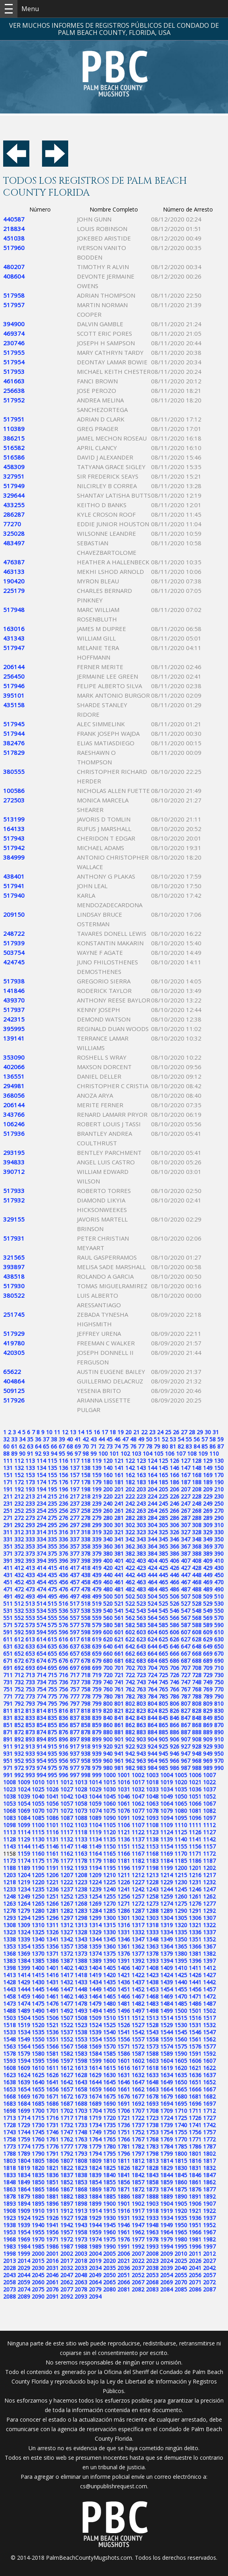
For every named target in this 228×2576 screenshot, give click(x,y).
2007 (138, 2253)
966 (174, 1760)
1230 (180, 1882)
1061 (123, 1803)
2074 (23, 2289)
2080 (109, 2289)
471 (8, 1589)
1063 (152, 1803)
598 (85, 1632)
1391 (123, 1960)
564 (152, 1618)
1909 (23, 2210)
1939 (23, 2225)
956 (63, 1760)
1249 (23, 1896)
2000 (38, 2253)
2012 (209, 2253)
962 (130, 1760)
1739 (166, 2125)
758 (85, 1689)
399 (97, 1560)
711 (8, 1675)
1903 (152, 2203)
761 (119, 1689)
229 (208, 1496)
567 (185, 1618)
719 (97, 1675)
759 (97, 1689)
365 (163, 1546)
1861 (195, 2182)
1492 (66, 2010)
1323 (9, 1932)
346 (174, 1539)
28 (192, 1432)
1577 (209, 2046)
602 (130, 1632)
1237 (66, 1889)
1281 (52, 1910)
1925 (38, 2218)
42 (85, 1439)
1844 (166, 2175)
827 (185, 1710)
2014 (23, 2260)
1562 (209, 2039)
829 (208, 1710)
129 (208, 1460)
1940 (38, 2225)
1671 (52, 2096)
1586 (123, 2053)
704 (152, 1668)
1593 (9, 2060)
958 (85, 1760)
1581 (52, 2053)
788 (196, 1696)
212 (19, 1496)
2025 (180, 2260)
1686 (52, 2103)
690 (219, 1660)
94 (54, 1453)
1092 (138, 1818)
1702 (66, 2110)
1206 (52, 1875)
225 (163, 1496)
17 (105, 1432)
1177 (66, 1860)
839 (97, 1718)
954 (41, 1760)
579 (97, 1625)
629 (208, 1639)
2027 (209, 2260)
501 (119, 1596)
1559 (166, 2039)
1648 (152, 2082)
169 (208, 1475)
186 (174, 1482)
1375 (109, 1953)
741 (119, 1682)
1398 (9, 1968)
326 (174, 1532)
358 (85, 1546)
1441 (195, 1982)
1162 (66, 1853)
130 (219, 1460)
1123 (152, 1832)
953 (30, 1760)
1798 (152, 2153)
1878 (9, 2196)
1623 (9, 2075)
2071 (195, 2282)
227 (185, 1496)
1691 (123, 2103)
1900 (109, 2203)
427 (185, 1568)
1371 (52, 1953)
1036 (195, 1789)
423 (141, 1568)
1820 (38, 2168)
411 (8, 1568)
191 (8, 1489)
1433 (81, 1982)
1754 (166, 2132)
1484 (166, 2003)
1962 (138, 2232)
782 (130, 1696)
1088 (81, 1818)
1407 (138, 1968)
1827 (138, 2168)
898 (85, 1739)
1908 (9, 2210)
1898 (81, 2203)
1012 (66, 1782)
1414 (23, 1975)
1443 (9, 1989)
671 (8, 1660)
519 (97, 1603)
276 (63, 1518)
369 (208, 1546)
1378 (152, 1953)
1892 (209, 2196)
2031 (52, 2268)
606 (174, 1632)
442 (130, 1575)
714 (41, 1675)
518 (85, 1603)
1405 (109, 1968)
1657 (66, 2089)
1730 (38, 2125)
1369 (23, 1953)
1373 (81, 1953)
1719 (95, 2118)
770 (219, 1689)
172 (19, 1482)
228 (196, 1496)
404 (152, 1560)
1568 (81, 2046)
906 (174, 1739)
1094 (166, 1818)
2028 (9, 2268)
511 (8, 1603)
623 (141, 1639)
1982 (209, 2239)
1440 (180, 1982)
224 (152, 1496)
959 (97, 1760)
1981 (195, 2239)
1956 (52, 2232)
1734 (95, 2125)
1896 (52, 2203)
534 (41, 1610)
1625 (38, 2075)
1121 (123, 1832)
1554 (95, 2039)
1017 (138, 1782)
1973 (81, 2239)
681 (119, 1660)
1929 (95, 2218)
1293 (9, 1918)
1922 (209, 2210)
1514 (166, 2018)
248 (196, 1503)
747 (185, 1682)
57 (204, 1439)
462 (130, 1582)
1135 (109, 1839)
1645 (109, 2082)
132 (19, 1468)
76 (133, 1446)
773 (30, 1696)
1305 (180, 1918)
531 (8, 1610)
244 (152, 1503)
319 (97, 1532)
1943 (81, 2225)
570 (219, 1618)
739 (97, 1682)
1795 (109, 2153)
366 (174, 1546)
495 (52, 1596)
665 (163, 1653)
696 (63, 1668)
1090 (109, 1818)
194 (41, 1489)
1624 (23, 2075)
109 (203, 1453)
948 (196, 1753)
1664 (166, 2089)
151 (8, 1475)
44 (101, 1439)
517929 (14, 1333)
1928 (81, 2218)
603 (141, 1632)
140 (108, 1468)
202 (130, 1489)
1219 (23, 1882)
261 (119, 1510)
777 (74, 1696)
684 (152, 1660)
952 (19, 1760)
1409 (166, 1968)
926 (174, 1746)
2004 (95, 2253)
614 (41, 1639)
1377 (138, 1953)
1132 (66, 1839)
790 (219, 1696)
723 (141, 1675)
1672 (66, 2096)
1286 (123, 1910)
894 (41, 1739)
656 (63, 1653)
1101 (52, 1825)
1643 (81, 2082)
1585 (109, 2053)
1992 (138, 2246)
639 (97, 1646)
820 (108, 1710)
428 (196, 1568)
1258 (152, 1896)
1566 (52, 2046)
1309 (23, 1925)
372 (19, 1553)
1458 (9, 1996)
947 (185, 1753)
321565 (14, 1257)
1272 (138, 1903)
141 (119, 1468)
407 (185, 1560)
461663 (14, 381)
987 (185, 1768)
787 (185, 1696)
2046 (52, 2275)
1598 (81, 2060)
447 (185, 1575)
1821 (52, 2168)
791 (8, 1703)
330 (219, 1532)
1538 (81, 2032)
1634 (166, 2075)
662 (130, 1653)
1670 (38, 2096)
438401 (14, 876)
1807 (66, 2160)
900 (108, 1739)
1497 (138, 2010)
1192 (66, 1868)
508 (196, 1596)
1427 (209, 1975)
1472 (209, 1996)
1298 (81, 1918)
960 (108, 1760)
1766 (123, 2139)
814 (41, 1710)
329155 (14, 1219)
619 (97, 1639)
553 (30, 1618)
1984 (23, 2246)
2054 (166, 2275)
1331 (123, 1932)
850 (219, 1718)
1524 (95, 2025)
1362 (138, 1946)
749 (208, 1682)
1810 (109, 2160)
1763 (81, 2139)
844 (152, 1718)
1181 (123, 1860)
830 (219, 1710)
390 (219, 1553)
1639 (23, 2082)
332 (19, 1539)
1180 (109, 1860)
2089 (23, 2296)
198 (85, 1489)
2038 (152, 2268)
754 (41, 1689)
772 (19, 1696)
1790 (38, 2153)
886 (174, 1732)
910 (219, 1739)
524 (152, 1603)
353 (30, 1546)
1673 (81, 2096)
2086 (195, 2289)
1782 (138, 2146)
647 (185, 1646)
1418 (81, 1975)
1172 (209, 1853)
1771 (195, 2139)
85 (204, 1446)
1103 (81, 1825)
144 (152, 1468)
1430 (38, 1982)
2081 (123, 2289)
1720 (109, 2118)
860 (108, 1725)
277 (74, 1518)
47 (125, 1439)
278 (85, 1518)
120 (108, 1460)
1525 (109, 2025)
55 (189, 1439)
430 (219, 1568)
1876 (195, 2189)
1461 (52, 1996)
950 (219, 1753)
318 (85, 1532)
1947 (138, 2225)
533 (30, 1610)
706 (174, 1668)
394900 (14, 324)
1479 (95, 2003)
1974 (95, 2239)
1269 (95, 1903)
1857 (138, 2182)
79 (157, 1446)
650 (219, 1646)
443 (141, 1575)
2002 (66, 2253)
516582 (14, 448)
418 (85, 1568)
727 (185, 1675)
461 (119, 1582)
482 (130, 1589)
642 (130, 1646)
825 (163, 1710)
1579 (23, 2053)
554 (41, 1618)
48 (133, 1439)
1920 (180, 2210)
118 (85, 1460)
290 (219, 1518)
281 (119, 1518)
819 (97, 1710)
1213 (152, 1875)
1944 (95, 2225)
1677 (138, 2096)
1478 (81, 2003)
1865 (38, 2189)
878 (85, 1732)
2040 (180, 2268)
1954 (23, 2232)
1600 (109, 2060)
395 (52, 1560)
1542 (138, 2032)
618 (85, 1639)
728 (196, 1675)
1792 (66, 2153)
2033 (81, 2268)
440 (108, 1575)
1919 (166, 2210)
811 (8, 1710)
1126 (195, 1832)
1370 (38, 1953)
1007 (209, 1775)
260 (108, 1510)
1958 (81, 2232)
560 (108, 1618)
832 (19, 1718)
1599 (95, 2060)
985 (163, 1768)
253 (30, 1510)
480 (108, 1589)
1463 (81, 1996)
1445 (38, 1989)
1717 (66, 2118)
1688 (81, 2103)
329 (208, 1532)
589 (208, 1625)
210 (219, 1489)
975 (52, 1768)
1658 (81, 2089)
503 (141, 1596)
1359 (95, 1946)
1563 (9, 2046)
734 (41, 1682)
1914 (95, 2210)
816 (63, 1710)
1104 (95, 1825)
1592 (209, 2053)
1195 (109, 1868)
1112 (209, 1825)
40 (70, 1439)
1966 (195, 2232)
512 (19, 1603)
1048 (152, 1796)
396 (63, 1560)
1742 (209, 2125)
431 (8, 1575)
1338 (9, 1939)
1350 (180, 1939)
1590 (180, 2053)
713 (30, 1675)
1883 (81, 2196)
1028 (81, 1789)
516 (63, 1603)
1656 (52, 2089)
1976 (123, 2239)
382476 (14, 743)
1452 (138, 1989)
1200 (180, 1868)
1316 (123, 1925)
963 (141, 1760)
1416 (52, 1975)
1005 (180, 1775)
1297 (66, 1918)
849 (208, 1718)
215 (52, 1496)
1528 (152, 2025)
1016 (123, 1782)
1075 (109, 1810)
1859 (166, 2182)
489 (208, 1589)
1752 (138, 2132)
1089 (95, 1818)
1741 (195, 2125)
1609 (23, 2068)
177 (74, 1482)
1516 (195, 2018)
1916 (123, 2210)
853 (30, 1725)
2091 (52, 2296)
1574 (166, 2046)
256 (63, 1510)
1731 (52, 2125)
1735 (109, 2125)
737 (74, 1682)
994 (41, 1775)
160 (108, 1475)
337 (74, 1539)
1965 (180, 2232)
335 (52, 1539)
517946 (14, 686)
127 (185, 1460)
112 (19, 1460)
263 (141, 1510)
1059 (95, 1803)
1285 (109, 1910)
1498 (152, 2010)
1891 (195, 2196)
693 (30, 1668)
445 (163, 1575)
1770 (180, 2139)
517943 (14, 838)
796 (63, 1703)
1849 (23, 2182)
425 (163, 1568)
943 (141, 1753)
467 (185, 1582)
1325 (38, 1932)
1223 (81, 1882)
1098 (9, 1825)
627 (185, 1639)
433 (30, 1575)
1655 (38, 2089)
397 (74, 1560)
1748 (81, 2132)
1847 (209, 2175)
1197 (138, 1868)
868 (196, 1725)
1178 (81, 1860)
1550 (38, 2039)
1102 (66, 1825)
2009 (166, 2253)
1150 (109, 1846)
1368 (9, 1953)
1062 (138, 1803)
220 (108, 1496)
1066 (195, 1803)
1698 (9, 2110)
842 (130, 1718)
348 (196, 1539)
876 (63, 1732)
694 (41, 1668)
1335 (180, 1932)
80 (165, 1446)
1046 (123, 1796)
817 (74, 1710)
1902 (138, 2203)
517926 (14, 1400)
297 (74, 1525)
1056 (52, 1803)
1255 (109, 1896)
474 (41, 1589)
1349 (166, 1939)
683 (141, 1660)
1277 (209, 1903)
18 (112, 1432)
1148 (81, 1846)
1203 (9, 1875)
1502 (209, 2010)
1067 (209, 1803)
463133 (14, 571)
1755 (180, 2132)
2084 (166, 2289)
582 (130, 1625)
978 (85, 1768)
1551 (52, 2039)
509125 (14, 1391)
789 (208, 1696)
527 (185, 1603)
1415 (38, 1975)
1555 (109, 2039)
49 (141, 1439)
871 (8, 1732)
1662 (138, 2089)
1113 (9, 1832)
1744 (23, 2132)
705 (163, 1668)
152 (19, 1475)
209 (208, 1489)
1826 (123, 2168)
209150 (14, 914)
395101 (14, 695)
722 (130, 1675)
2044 (23, 2275)
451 (8, 1582)
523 (141, 1603)
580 (108, 1625)
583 (141, 1625)
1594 (23, 2060)
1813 (152, 2160)
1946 (123, 2225)
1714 (23, 2118)
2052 (138, 2275)
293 (30, 1525)
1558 (152, 2039)
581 (119, 1625)
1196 (123, 1868)
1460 (38, 1996)
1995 (180, 2246)
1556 (123, 2039)
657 (74, 1653)
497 (74, 1596)
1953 (9, 2232)
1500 (180, 2010)
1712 (209, 2110)
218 (85, 1496)
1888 (152, 2196)
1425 (180, 1975)
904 (152, 1739)
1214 (166, 1875)
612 (19, 1639)
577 (74, 1625)
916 (63, 1746)
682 (130, 1660)
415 (52, 1568)
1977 (138, 2239)
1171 (195, 1853)
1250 (38, 1896)
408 (196, 1560)
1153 (152, 1846)
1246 (195, 1889)
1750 (109, 2132)
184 (152, 1482)
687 (185, 1660)
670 (219, 1653)
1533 (9, 2032)
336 (63, 1539)
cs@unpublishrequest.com (113, 2486)
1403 (81, 1968)
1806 (52, 2160)
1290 (180, 1910)
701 (119, 1668)
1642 (66, 2082)
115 (52, 1460)
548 (196, 1610)
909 (208, 1739)
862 (130, 1725)
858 (85, 1725)
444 (152, 1575)
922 (130, 1746)
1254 (95, 1896)
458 (85, 1582)
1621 (195, 2068)
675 (52, 1660)
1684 (23, 2103)
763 (141, 1689)
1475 (38, 2003)
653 (30, 1653)
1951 (195, 2225)
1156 (195, 1846)
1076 (123, 1810)
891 (8, 1739)
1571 (123, 2046)
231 (8, 1503)
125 (163, 1460)
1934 (166, 2218)
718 (85, 1675)
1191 (52, 1868)
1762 (66, 2139)
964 (152, 1760)
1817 (209, 2160)
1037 (209, 1789)
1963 (152, 2232)
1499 (166, 2010)
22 (144, 1432)
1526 (123, 2025)
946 (174, 1753)
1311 (52, 1925)
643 (141, 1646)
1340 (38, 1939)
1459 (23, 1996)
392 (19, 1560)
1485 (180, 2003)
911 (8, 1746)
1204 (23, 1875)
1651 (195, 2082)
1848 (9, 2182)
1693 (152, 2103)
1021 (195, 1782)
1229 (166, 1882)
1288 (152, 1910)
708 (196, 1668)
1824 (95, 2168)
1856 (123, 2182)
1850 (38, 2182)
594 (41, 1632)
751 (8, 1689)
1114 (23, 1832)
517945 (14, 724)
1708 (152, 2110)
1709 (166, 2110)
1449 (95, 1989)
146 (174, 1468)
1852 (66, 2182)
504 (152, 1596)
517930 (14, 1286)
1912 (66, 2210)
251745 (14, 1314)
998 (85, 1775)
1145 (38, 1846)
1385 (38, 1960)
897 (74, 1739)
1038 (9, 1796)
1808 (81, 2160)
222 (130, 1496)
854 (41, 1725)
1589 (166, 2053)
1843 (152, 2175)
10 (49, 1432)
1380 (180, 1953)
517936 (14, 1133)
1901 (123, 2203)
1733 (81, 2125)
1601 (123, 2060)
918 (85, 1746)
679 (97, 1660)
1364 (166, 1946)
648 (196, 1646)
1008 (9, 1782)
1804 (23, 2160)
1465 (109, 1996)
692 (19, 1668)
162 (130, 1475)
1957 (66, 2232)
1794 (95, 2153)
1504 (23, 2018)
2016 (52, 2260)
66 (54, 1446)
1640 (38, 2082)
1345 (109, 1939)
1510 (109, 2018)
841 (119, 1718)
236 (63, 1503)
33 (14, 1439)
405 (163, 1560)
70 (85, 1446)
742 (130, 1682)
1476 (52, 2003)
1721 (123, 2118)
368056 (14, 1095)
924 (152, 1746)
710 (219, 1668)
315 (52, 1532)
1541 (123, 2032)
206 (174, 1489)
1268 (81, 1903)
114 (41, 1460)
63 (30, 1446)
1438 (152, 1982)
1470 (180, 1996)
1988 (81, 2246)
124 (152, 1460)
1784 (166, 2146)
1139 (166, 1839)
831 (8, 1718)
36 (38, 1439)
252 (19, 1510)
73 (109, 1446)
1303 (152, 1918)
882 (130, 1732)
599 (97, 1632)
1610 (38, 2068)
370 (219, 1546)
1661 (123, 2089)
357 (74, 1546)
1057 (66, 1803)
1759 (23, 2139)
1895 (38, 2203)
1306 (195, 1918)
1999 (23, 2253)
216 (63, 1496)
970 (219, 1760)
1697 (209, 2103)
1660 (109, 2089)
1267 (66, 1903)
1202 (209, 1868)
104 (147, 1453)
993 (30, 1775)
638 (85, 1646)
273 (30, 1518)
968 (196, 1760)
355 (52, 1546)
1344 (95, 1939)
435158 (14, 705)
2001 (52, 2253)
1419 (95, 1975)
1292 (209, 1910)
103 (136, 1453)
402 (130, 1560)
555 (52, 1618)
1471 (195, 1996)
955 (52, 1760)
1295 (38, 1918)
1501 (195, 2010)
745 (163, 1682)
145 (163, 1468)
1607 (209, 2060)
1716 (52, 2118)
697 (74, 1668)
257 (74, 1510)
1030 (109, 1789)
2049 (95, 2275)
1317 (138, 1925)
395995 (14, 1029)
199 (97, 1489)
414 (41, 1568)
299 (97, 1525)
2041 (195, 2268)
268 (196, 1510)
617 (74, 1639)
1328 (81, 1932)
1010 (38, 1782)
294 (41, 1525)
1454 (166, 1989)
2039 (166, 2268)
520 (108, 1603)
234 (41, 1503)
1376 (123, 1953)
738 (85, 1682)
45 (109, 1439)
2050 (109, 2275)
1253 (81, 1896)
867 (185, 1725)
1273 (152, 1903)
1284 (95, 1910)
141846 (14, 991)
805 (163, 1703)
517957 (14, 305)
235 (52, 1503)
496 (63, 1596)
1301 (123, 1918)
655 (52, 1653)
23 (152, 1432)
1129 (23, 1839)
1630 (109, 2075)
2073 (9, 2289)
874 (41, 1732)
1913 (81, 2210)
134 (41, 1468)
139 (97, 1468)
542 (130, 1610)
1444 (23, 1989)
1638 (9, 2082)
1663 (152, 2089)
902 (130, 1739)
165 (163, 1475)
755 (52, 1689)
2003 (81, 2253)
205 (163, 1489)
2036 (123, 2268)
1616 (123, 2068)
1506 (52, 2018)
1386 (52, 1960)
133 (30, 1468)
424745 (14, 962)
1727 (209, 2118)
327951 (14, 476)
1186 (195, 1860)
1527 (138, 2025)
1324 (23, 1932)
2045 (38, 2275)
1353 (9, 1946)
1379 (166, 1953)
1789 (23, 2153)
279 (97, 1518)
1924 (23, 2218)
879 (97, 1732)
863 (141, 1725)
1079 (166, 1810)
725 (163, 1675)
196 (63, 1489)
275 (52, 1518)
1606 (195, 2060)
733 (30, 1682)
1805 (38, 2160)
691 (8, 1668)
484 (152, 1589)
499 (97, 1596)
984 (152, 1768)
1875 (180, 2189)
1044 (95, 1796)
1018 (152, 1782)
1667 (209, 2089)
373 (30, 1553)
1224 (95, 1882)
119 (97, 1460)
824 (152, 1710)
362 (130, 1546)
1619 (166, 2068)
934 (41, 1753)
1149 (95, 1846)
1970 (38, 2239)
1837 (66, 2175)
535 (52, 1610)
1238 (81, 1889)
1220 (38, 1882)
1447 (66, 1989)
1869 (95, 2189)
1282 (66, 1910)
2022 (138, 2260)
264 (152, 1510)
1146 (52, 1846)
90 (22, 1453)
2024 (166, 2260)
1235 (38, 1889)
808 (196, 1703)
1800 (180, 2153)
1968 (9, 2239)
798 (85, 1703)
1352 (209, 1939)
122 (130, 1460)
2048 (81, 2275)
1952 (209, 2225)
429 (208, 1568)
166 (174, 1475)
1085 (38, 1818)
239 (97, 1503)
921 (119, 1746)
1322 (209, 1925)
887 (185, 1732)
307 (185, 1525)
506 (174, 1596)
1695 (180, 2103)
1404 (95, 1968)
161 (119, 1475)
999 (97, 1775)
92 (38, 1453)
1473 (9, 2003)
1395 (180, 1960)
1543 (152, 2032)
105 (158, 1453)
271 (8, 1518)
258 (85, 1510)
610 (219, 1632)
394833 (14, 1162)
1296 (52, 1918)
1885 (109, 2196)
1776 (52, 2146)
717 (74, 1675)
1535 (38, 2032)
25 (168, 1432)
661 (119, 1653)
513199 (14, 819)
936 (63, 1753)
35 (30, 1439)
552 (19, 1618)
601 (119, 1632)
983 (141, 1768)
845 (163, 1718)
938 (85, 1753)
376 (63, 1553)
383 (141, 1553)
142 (130, 1468)
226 (174, 1496)
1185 (180, 1860)
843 (141, 1718)
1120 (109, 1832)
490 (219, 1589)
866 (174, 1725)
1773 (9, 2146)
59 (220, 1439)
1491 (52, 2010)
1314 (95, 1925)
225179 (14, 590)
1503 (9, 2018)
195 (52, 1489)
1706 (123, 2110)
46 (117, 1439)
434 (41, 1575)
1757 (209, 2132)
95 (62, 1453)
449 (208, 1575)
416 (63, 1568)
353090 (14, 1057)
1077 (138, 1810)
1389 (95, 1960)
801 (119, 1703)
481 (119, 1589)
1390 (109, 1960)
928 (196, 1746)
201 (119, 1489)
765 (163, 1689)
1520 (38, 2025)
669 (208, 1653)
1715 (38, 2118)
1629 (95, 2075)
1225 (109, 1882)
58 (212, 1439)
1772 (209, 2139)
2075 (38, 2289)
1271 (123, 1903)
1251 (52, 1896)
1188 (9, 1868)
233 (30, 1503)
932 (19, 1753)
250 (219, 1503)
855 (52, 1725)
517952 (14, 400)
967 (185, 1760)
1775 (38, 2146)
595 (52, 1632)
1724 (166, 2118)
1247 (209, 1889)
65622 (12, 1372)
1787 (209, 2146)
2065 (109, 2282)
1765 (109, 2139)
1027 (66, 1789)
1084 (23, 1818)
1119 (95, 1832)
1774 (23, 2146)
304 (152, 1525)
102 (125, 1453)
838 (85, 1718)
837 (74, 1718)
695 (52, 1668)
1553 (81, 2039)
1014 (95, 1782)
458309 (14, 467)
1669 (23, 2096)
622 (130, 1639)
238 (85, 1503)
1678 (152, 2096)
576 (63, 1625)
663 (141, 1653)
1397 (209, 1960)
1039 (23, 1796)
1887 (138, 2196)
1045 (109, 1796)
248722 (14, 933)
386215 (14, 438)
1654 (23, 2089)
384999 (14, 857)
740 (108, 1682)
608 (196, 1632)
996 (63, 1775)
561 (119, 1618)
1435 (109, 1982)
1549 (23, 2039)
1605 (180, 2060)
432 (19, 1575)
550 (219, 1610)
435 (52, 1575)
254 (41, 1510)
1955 (38, 2232)
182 (130, 1482)
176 (63, 1482)
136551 (14, 1076)
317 (74, 1532)
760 (108, 1689)
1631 (123, 2075)
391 (8, 1560)
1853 (81, 2182)
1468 (152, 1996)
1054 (23, 1803)
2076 (52, 2289)
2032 (66, 2268)
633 (30, 1646)
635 (52, 1646)
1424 (166, 1975)
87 (220, 1446)
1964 (166, 2232)
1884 (95, 2196)
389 (208, 1553)
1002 (138, 1775)
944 (152, 1753)
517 (74, 1603)
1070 (38, 1810)
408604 (14, 276)
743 (141, 1682)
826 (174, 1710)
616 (63, 1639)
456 (63, 1582)
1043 (81, 1796)
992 (19, 1775)
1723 (152, 2118)
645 (163, 1646)
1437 (138, 1982)
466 (174, 1582)
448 (196, 1575)
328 (196, 1532)
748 (196, 1682)
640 (108, 1646)
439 (97, 1575)
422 (130, 1568)
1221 (52, 1882)
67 (62, 1446)
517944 (14, 733)
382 (130, 1553)
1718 (81, 2118)
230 (219, 1496)
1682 (209, 2096)
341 (119, 1539)
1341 (52, 1939)
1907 (209, 2203)
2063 (81, 2282)
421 (119, 1568)
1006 (195, 1775)
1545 (180, 2032)
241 (119, 1503)
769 (208, 1689)
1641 (52, 2082)
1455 (180, 1989)
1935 (180, 2218)
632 (19, 1646)
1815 (180, 2160)
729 (208, 1675)
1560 (180, 2039)
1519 (23, 2025)
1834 (23, 2175)
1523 (81, 2025)
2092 (66, 2296)
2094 (95, 2296)
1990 (109, 2246)
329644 (14, 495)
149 (208, 1468)
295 (52, 1525)
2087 (209, 2289)
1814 (166, 2160)
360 (108, 1546)
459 (97, 1582)
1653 (9, 2089)
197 (74, 1489)
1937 (209, 2218)
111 (8, 1460)
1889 (166, 2196)
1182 (138, 1860)
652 (19, 1653)
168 (196, 1475)
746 (174, 1682)
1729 (23, 2125)
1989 (95, 2246)
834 (41, 1718)
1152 (138, 1846)
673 (30, 1660)
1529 (166, 2025)
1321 (195, 1925)
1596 (52, 2060)
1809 (95, 2160)
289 (208, 1518)
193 (30, 1489)
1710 (180, 2110)
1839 (95, 2175)
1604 (166, 2060)
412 (19, 1568)
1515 (180, 2018)
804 (152, 1703)
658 (85, 1653)
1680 (180, 2096)
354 (41, 1546)
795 (52, 1703)
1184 (166, 1860)
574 (41, 1625)
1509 (95, 2018)
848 (196, 1718)
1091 (123, 1818)
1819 (23, 2168)
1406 (123, 1968)
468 (196, 1582)
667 (185, 1653)
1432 (66, 1982)
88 (6, 1453)
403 (141, 1560)
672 (19, 1660)
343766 (14, 1114)
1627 (66, 2075)
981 (119, 1768)
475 (52, 1589)
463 (141, 1582)
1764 (95, 2139)
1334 (166, 1932)
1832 (209, 2168)
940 (108, 1753)
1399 (23, 1968)
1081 (195, 1810)
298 (85, 1525)
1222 (66, 1882)
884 (152, 1732)
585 (163, 1625)
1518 (9, 2025)
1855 (109, 2182)
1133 (81, 1839)
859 (97, 1725)
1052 (209, 1796)
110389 (14, 429)
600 (108, 1632)
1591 (195, 2053)
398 (85, 1560)
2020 (109, 2260)
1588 (152, 2053)
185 (163, 1482)
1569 (95, 2046)
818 (85, 1710)
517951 (14, 419)
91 (30, 1453)
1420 (109, 1975)
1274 (166, 1903)
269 (208, 1510)
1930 (109, 2218)
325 (163, 1532)
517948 (14, 610)
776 (63, 1696)
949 (208, 1753)
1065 (180, 1803)
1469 (166, 1996)
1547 (209, 2032)
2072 (209, 2282)
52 (165, 1439)
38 (54, 1439)
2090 (38, 2296)
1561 (195, 2039)
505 (163, 1596)
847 (185, 1718)
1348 (152, 1939)
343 (141, 1539)
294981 (14, 1086)
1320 (180, 1925)
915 (52, 1746)
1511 (123, 2018)
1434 (95, 1982)
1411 (195, 1968)
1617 (138, 2068)
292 (19, 1525)
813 (30, 1710)
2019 (95, 2260)
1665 (180, 2089)
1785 (180, 2146)
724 (152, 1675)
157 (74, 1475)
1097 (209, 1818)
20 (128, 1432)
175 (52, 1482)
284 (152, 1518)
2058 (9, 2282)
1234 (23, 1889)
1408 (152, 1968)
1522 (66, 2025)
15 (89, 1432)
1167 (138, 1853)
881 (119, 1732)
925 (163, 1746)
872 (19, 1732)
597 (74, 1632)
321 (119, 1532)
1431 (52, 1982)
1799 (166, 2153)
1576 (195, 2046)
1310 (38, 1925)
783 (141, 1696)
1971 (52, 2239)
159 (97, 1475)
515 (52, 1603)
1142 (209, 1839)
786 (174, 1696)
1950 (180, 2225)
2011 (195, 2253)
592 (19, 1632)
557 (74, 1618)
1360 (109, 1946)
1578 (9, 2053)
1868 (81, 2189)
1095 (180, 1818)
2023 (152, 2260)
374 (41, 1553)
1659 (95, 2089)
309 (208, 1525)
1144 (23, 1846)
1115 (38, 1832)
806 (174, 1703)
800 (108, 1703)
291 (8, 1525)
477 (74, 1589)
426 (174, 1568)
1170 (180, 1853)
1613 (81, 2068)
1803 (9, 2160)
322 (130, 1532)
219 (97, 1496)
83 (189, 1446)
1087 (66, 1818)
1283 (81, 1910)
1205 (38, 1875)
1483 (152, 2003)
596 (63, 1632)
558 (85, 1618)
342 (130, 1539)
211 (8, 1496)
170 (219, 1475)
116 (63, 1460)
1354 (23, 1946)
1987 (66, 2246)
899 (97, 1739)
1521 (52, 2025)
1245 (180, 1889)
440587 (14, 219)
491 (8, 1596)
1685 (38, 2103)
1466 (123, 1996)
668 (196, 1653)
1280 (38, 1910)
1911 (52, 2210)
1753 (152, 2132)
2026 (195, 2260)
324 (152, 1532)
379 (97, 1553)
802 (130, 1703)
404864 (14, 1381)
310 (219, 1525)
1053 (9, 1803)
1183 (152, 1860)
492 (19, 1596)
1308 (9, 1925)
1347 (138, 1939)
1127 (209, 1832)
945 (163, 1753)
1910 (38, 2210)
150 (219, 1468)
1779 (95, 2146)
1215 (180, 1875)
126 (174, 1460)
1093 (152, 1818)
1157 (209, 1846)
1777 (66, 2146)
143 (141, 1468)
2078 (81, 2289)
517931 (14, 1238)
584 (152, 1625)
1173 (9, 1860)
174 (41, 1482)
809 (208, 1703)
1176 (52, 1860)
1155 (180, 1846)
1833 (9, 2175)
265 (163, 1510)
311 (8, 1532)
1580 (38, 2053)
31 (216, 1432)
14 (81, 1432)
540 (108, 1610)
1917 (138, 2210)
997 (74, 1775)
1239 (95, 1889)
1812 (138, 2160)
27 (184, 1432)
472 (19, 1589)
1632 (138, 2075)
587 (185, 1625)
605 (163, 1632)
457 (74, 1582)
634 (41, 1646)
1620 (180, 2068)
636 (63, 1646)
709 (208, 1668)
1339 (23, 1939)
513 (30, 1603)
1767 (138, 2139)
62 (22, 1446)
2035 (109, 2268)
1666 (195, 2089)
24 (160, 1432)
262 (130, 1510)
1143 (9, 1846)
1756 (195, 2132)
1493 (81, 2010)
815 (52, 1710)
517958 (14, 295)
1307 (209, 1918)
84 (197, 1446)
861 (119, 1725)
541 (119, 1610)
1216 (195, 1875)
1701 (52, 2110)
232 (19, 1503)
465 (163, 1582)
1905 (180, 2203)
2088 (9, 2296)
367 (185, 1546)
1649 (166, 2082)
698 (85, 1668)
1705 (109, 2110)
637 (74, 1646)
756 (63, 1689)
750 (219, 1682)
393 (30, 1560)
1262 (209, 1896)
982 (130, 1768)
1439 (166, 1982)
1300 (109, 1918)
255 (52, 1510)
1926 (52, 2218)
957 (74, 1760)
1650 (180, 2082)
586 (174, 1625)
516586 (14, 457)
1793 (81, 2153)
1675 (109, 2096)
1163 (81, 1853)
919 (97, 1746)
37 (46, 1439)
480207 (14, 267)
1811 (123, 2160)
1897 (66, 2203)
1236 (52, 1889)
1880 (38, 2196)
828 (196, 1710)
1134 (95, 1839)
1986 (52, 2246)
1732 (66, 2125)
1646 (123, 2082)
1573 (152, 2046)
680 (108, 1660)
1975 (109, 2239)
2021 (123, 2260)
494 (41, 1596)
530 (219, 1603)
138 (85, 1468)
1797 (138, 2153)
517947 (14, 648)
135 (52, 1468)
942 (130, 1753)
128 (196, 1460)
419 (97, 1568)
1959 (95, 2232)
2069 (166, 2282)
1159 (23, 1853)
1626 (52, 2075)
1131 (52, 1839)
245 (163, 1503)
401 (119, 1560)
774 (41, 1696)
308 (196, 1525)
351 (8, 1546)
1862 (209, 2182)
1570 (109, 2046)
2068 (152, 2282)
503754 (14, 952)
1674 (95, 2096)
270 (219, 1510)
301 (119, 1525)
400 (108, 1560)
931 (8, 1753)
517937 (14, 1010)
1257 (138, 1896)
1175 (38, 1860)
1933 (152, 2218)
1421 (123, 1975)
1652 (209, 2082)
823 (141, 1710)
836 (63, 1718)
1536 (52, 2032)
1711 (195, 2110)
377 (74, 1553)
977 (74, 1768)
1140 (180, 1839)
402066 (14, 1067)
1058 (81, 1803)
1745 (38, 2132)
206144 (14, 667)
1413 (9, 1975)
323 (141, 1532)
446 (174, 1575)
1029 (95, 1789)
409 (208, 1560)
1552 (66, 2039)
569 (208, 1618)
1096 (195, 1818)
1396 (195, 1960)
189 (208, 1482)
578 (85, 1625)
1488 (9, 2010)
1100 (38, 1825)
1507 (66, 2018)
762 (130, 1689)
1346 (123, 1939)
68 (70, 1446)
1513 (152, 2018)
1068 (9, 1810)
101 (114, 1453)
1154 (166, 1846)
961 (119, 1760)
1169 (166, 1853)
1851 (52, 2182)
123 (141, 1460)
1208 (81, 1875)
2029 (23, 2268)
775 (52, 1696)
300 (108, 1525)
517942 (14, 848)
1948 (152, 2225)
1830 (180, 2168)
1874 (166, 2189)
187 (185, 1482)
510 (219, 1596)
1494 (95, 2010)
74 (117, 1446)
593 (30, 1632)
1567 (66, 2046)
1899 (95, 2203)
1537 (66, 2032)
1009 (23, 1782)
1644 (95, 2082)
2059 (23, 2282)
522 (130, 1603)
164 (152, 1475)
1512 (138, 2018)
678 (85, 1660)
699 (97, 1668)
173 (30, 1482)
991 (8, 1775)
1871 (123, 2189)
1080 (180, 1810)
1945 (109, 2225)
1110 (180, 1825)
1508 (81, 2018)
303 (141, 1525)
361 (119, 1546)
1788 (9, 2153)
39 (62, 1439)
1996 (195, 2246)
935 (52, 1753)
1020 (180, 1782)
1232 (209, 1882)
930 (219, 1746)
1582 (66, 2053)
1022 (209, 1782)
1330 (109, 1932)
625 (163, 1639)
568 (196, 1618)
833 (30, 1718)
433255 (14, 505)
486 (174, 1589)
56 (197, 1439)
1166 (123, 1853)
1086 (52, 1818)
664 (152, 1653)
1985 (38, 2246)
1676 (123, 2096)
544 (152, 1610)
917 (74, 1746)
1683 (9, 2103)
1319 (166, 1925)
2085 (180, 2289)
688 (196, 1660)
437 (74, 1575)
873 (30, 1732)
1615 (109, 2068)
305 (163, 1525)
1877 (209, 2189)
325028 (14, 533)
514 (41, 1603)
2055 (180, 2275)
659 (97, 1653)
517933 (14, 1191)
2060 (38, 2282)
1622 (209, 2068)
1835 (38, 2175)
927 (185, 1746)
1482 (138, 2003)
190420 (14, 581)
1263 (9, 1903)
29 (200, 1432)
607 (185, 1632)
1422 (138, 1975)
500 (108, 1596)
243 (141, 1503)
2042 (209, 2268)
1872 (138, 2189)
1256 (123, 1896)
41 (78, 1439)
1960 (109, 2232)
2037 (138, 2268)
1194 (95, 1868)
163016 (14, 629)
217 (74, 1496)
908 (196, 1739)
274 (41, 1518)
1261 (195, 1896)
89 (14, 1453)
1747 (66, 2132)
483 (141, 1589)
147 (185, 1468)
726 (174, 1675)
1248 (9, 1896)
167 (185, 1475)
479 (97, 1589)
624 (152, 1639)
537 (74, 1610)
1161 (52, 1853)
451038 (14, 238)
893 (30, 1739)
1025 (38, 1789)
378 (85, 1553)
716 (63, 1675)
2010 (180, 2253)
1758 (9, 2139)
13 (73, 1432)
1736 (123, 2125)
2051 (123, 2275)
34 (22, 1439)
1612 (66, 2068)
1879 (23, 2196)
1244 (166, 1889)
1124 (166, 1832)
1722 (138, 2118)
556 (63, 1618)
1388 (81, 1960)
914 (41, 1746)
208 (196, 1489)
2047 (66, 2275)
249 (208, 1503)
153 (30, 1475)
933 (30, 1753)
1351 (195, 1939)
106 (169, 1453)
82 (181, 1446)
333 (30, 1539)
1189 (23, 1868)
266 (174, 1510)
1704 (95, 2110)
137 (74, 1468)
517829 (14, 752)
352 (19, 1546)
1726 (195, 2118)
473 (30, 1589)
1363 (152, 1946)
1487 (209, 2003)
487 (185, 1589)
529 (208, 1603)
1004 (166, 1775)
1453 (152, 1989)
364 (152, 1546)
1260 (180, 1896)
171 (8, 1482)
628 (196, 1639)
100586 (14, 791)
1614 (95, 2068)
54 (181, 1439)
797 (74, 1703)
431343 (14, 638)
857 (74, 1725)
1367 (209, 1946)
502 (130, 1596)
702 (130, 1668)
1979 (166, 2239)
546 (174, 1610)
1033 (152, 1789)
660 (108, 1653)
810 (219, 1703)
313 (30, 1532)
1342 (66, 1939)
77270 (12, 524)
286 (174, 1518)
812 (19, 1710)
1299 (95, 1918)
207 (185, 1489)
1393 (152, 1960)
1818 (9, 2168)
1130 (38, 1839)
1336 (195, 1932)
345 (163, 1539)
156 (63, 1475)
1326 (52, 1932)
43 (93, 1439)
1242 (138, 1889)
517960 (14, 248)
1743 (9, 2132)
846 (174, 1718)
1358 (81, 1946)
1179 (95, 1860)
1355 (38, 1946)
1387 (66, 1960)
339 (97, 1539)
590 (219, 1625)
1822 (66, 2168)
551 (8, 1618)
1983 (9, 2246)
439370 (14, 1000)
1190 (38, 1868)
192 (19, 1489)
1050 (180, 1796)
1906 (195, 2203)
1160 (38, 1853)
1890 (180, 2196)
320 (108, 1532)
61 (14, 1446)
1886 (123, 2196)
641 (119, 1646)
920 (108, 1746)
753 (30, 1689)
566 (174, 1618)
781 (119, 1696)
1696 (195, 2103)
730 (219, 1675)
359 (97, 1546)
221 (119, 1496)
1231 (195, 1882)
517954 (14, 362)
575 (52, 1625)
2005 (109, 2253)
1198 (152, 1868)
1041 (52, 1796)
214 (41, 1496)
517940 (14, 895)
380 (108, 1553)
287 (185, 1518)
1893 (9, 2203)
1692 (138, 2103)
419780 (14, 1343)
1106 (123, 1825)
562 (130, 1618)
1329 (95, 1932)
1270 (109, 1903)
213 (30, 1496)
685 (163, 1660)
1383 (9, 1960)
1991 (123, 2246)
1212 (138, 1875)
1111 (195, 1825)
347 (185, 1539)
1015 (109, 1782)
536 (63, 1610)
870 (219, 1725)
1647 (138, 2082)
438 (85, 1575)
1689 (95, 2103)
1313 (81, 1925)
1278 (9, 1910)
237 (74, 1503)
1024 (23, 1789)
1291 (195, 1910)
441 (119, 1575)
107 (181, 1453)
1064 (166, 1803)
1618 (152, 2068)
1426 (195, 1975)
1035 (180, 1789)
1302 (138, 1918)
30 (208, 1432)
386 (174, 1553)
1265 (38, 1903)
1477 (66, 2003)
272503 (14, 800)
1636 (195, 2075)
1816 (195, 2160)
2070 (180, 2282)
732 (19, 1682)
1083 (9, 1818)
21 (136, 1432)
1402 (66, 1968)
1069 (23, 1810)
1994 (166, 2246)
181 (119, 1482)
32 (6, 1439)
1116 (52, 1832)
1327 (66, 1932)
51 (157, 1439)
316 (63, 1532)
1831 (195, 2168)
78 (149, 1446)
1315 (109, 1925)
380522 (14, 1295)
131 (8, 1468)
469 (208, 1582)
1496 (123, 2010)
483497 (14, 543)
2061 (52, 2282)
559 (97, 1618)
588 (196, 1625)
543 (141, 1610)
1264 (23, 1903)
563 (141, 1618)
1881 (52, 2196)
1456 (195, 1989)
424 (152, 1568)
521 (119, 1603)
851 (8, 1725)
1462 (66, 1996)
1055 (38, 1803)
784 (152, 1696)
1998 (9, 2253)
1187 (209, 1860)
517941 (14, 886)
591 (8, 1632)
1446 (52, 1989)
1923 (9, 2218)
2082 (138, 2289)
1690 (109, 2103)
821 (119, 1710)
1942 (66, 2225)
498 (85, 1596)
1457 (209, 1989)
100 (103, 1453)
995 (52, 1775)
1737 (138, 2125)
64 (38, 1446)
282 (130, 1518)
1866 (52, 2189)
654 (41, 1653)
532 (19, 1610)
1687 (66, 2103)
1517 (209, 2018)
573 (30, 1625)
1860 (180, 2182)
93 (46, 1453)
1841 (123, 2175)
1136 (123, 1839)
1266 (52, 1903)
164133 (14, 829)
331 (8, 1539)
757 (74, 1689)
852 (19, 1725)
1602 (138, 2060)
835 (52, 1718)
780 (108, 1696)
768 (196, 1689)
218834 (14, 229)
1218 (9, 1882)
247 (185, 1503)
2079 (95, 2289)
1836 (52, 2175)
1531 (195, 2025)
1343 (81, 1939)
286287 (14, 514)
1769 (166, 2139)
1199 (166, 1868)
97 (78, 1453)
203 (141, 1489)
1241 (123, 1889)
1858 (152, 2182)
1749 (95, 2132)
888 (196, 1732)
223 (141, 1496)
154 (41, 1475)
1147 (66, 1846)
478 (85, 1589)
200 (108, 1489)
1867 (66, 2189)
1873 (152, 2189)
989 (208, 1768)
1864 (23, 2189)
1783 (152, 2146)
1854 (95, 2182)
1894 (23, 2203)
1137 (138, 1839)
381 (119, 1553)
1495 (109, 2010)
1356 (52, 1946)
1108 (152, 1825)
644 (152, 1646)
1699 (23, 2110)
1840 (109, 2175)
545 (163, 1610)
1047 (138, 1796)
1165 (109, 1853)
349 (208, 1539)
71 (93, 1446)
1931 (123, 2218)
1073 (81, 1810)
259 (97, 1510)
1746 (52, 2132)
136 (63, 1468)
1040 (38, 1796)
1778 (81, 2146)
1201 (195, 1868)
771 (8, 1696)
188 (196, 1482)
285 (163, 1518)
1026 (52, 1789)
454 (41, 1582)
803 (141, 1703)
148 (196, 1468)
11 (57, 1432)
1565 (38, 2046)
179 (97, 1482)
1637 (209, 2075)
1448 (81, 1989)
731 (8, 1682)
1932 (138, 2218)
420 (108, 1568)
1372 (66, 1953)
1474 (23, 2003)
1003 (152, 1775)
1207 (66, 1875)
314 (41, 1532)
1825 (109, 2168)
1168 (152, 1853)
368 (196, 1546)
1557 (138, 2039)
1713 (9, 2118)
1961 (123, 2232)
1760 (38, 2139)
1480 (109, 2003)
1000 (109, 1775)
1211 (123, 1875)
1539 (95, 2032)
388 (196, 1553)
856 (63, 1725)
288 (196, 1518)
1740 (180, 2125)
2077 (66, 2289)
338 (85, 1539)
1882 (66, 2196)
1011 (52, 1782)
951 (8, 1760)
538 (85, 1610)
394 (41, 1560)
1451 (123, 1989)
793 (30, 1703)
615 (52, 1639)
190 (219, 1482)
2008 (152, 2253)
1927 (66, 2218)
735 (52, 1682)
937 (74, 1753)
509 (208, 1596)
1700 (38, 2110)
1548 (9, 2039)
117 (74, 1460)
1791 (52, 2153)
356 (63, 1546)
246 (174, 1503)
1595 (38, 2060)
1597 (66, 2060)
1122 (138, 1832)
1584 (95, 2053)
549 (208, 1610)
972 (19, 1768)
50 (149, 1439)
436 (63, 1575)
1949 (166, 2225)
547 (185, 1610)
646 (174, 1646)
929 (208, 1746)
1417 (66, 1975)
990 (219, 1768)
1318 (152, 1925)
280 (108, 1518)
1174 (23, 1860)
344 (152, 1539)
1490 (38, 2010)
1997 (209, 2246)
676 (63, 1660)
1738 (152, 2125)
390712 (14, 1171)
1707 (138, 2110)
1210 (109, 1875)
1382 (209, 1953)
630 (219, 1639)
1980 (180, 2239)
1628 (81, 2075)
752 (19, 1689)
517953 (14, 371)
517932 (14, 1200)
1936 (195, 2218)
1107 (138, 1825)
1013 (81, 1782)
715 (52, 1675)
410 (219, 1560)
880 (108, 1732)
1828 (152, 2168)
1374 (95, 1953)
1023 (9, 1789)
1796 (123, 2153)
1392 (138, 1960)
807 (185, 1703)
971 (8, 1768)
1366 (195, 1946)
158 (85, 1475)
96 (70, 1453)
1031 (123, 1789)
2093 (81, 2296)
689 (208, 1660)
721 (119, 1675)
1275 (180, 1903)
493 (30, 1596)
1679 (166, 2096)
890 (219, 1732)
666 (174, 1653)
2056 (195, 2275)
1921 (195, 2210)
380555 (14, 771)
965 (163, 1760)
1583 (81, 2053)
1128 (9, 1839)
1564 (23, 2046)
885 (163, 1732)
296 (63, 1525)
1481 (123, 2003)
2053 (152, 2275)
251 (8, 1510)
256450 (14, 676)
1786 (195, 2146)
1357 (66, 1946)
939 (97, 1753)
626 (174, 1639)
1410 (180, 1968)
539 (97, 1610)
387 (185, 1553)
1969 (23, 2239)
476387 (14, 562)
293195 (14, 1152)
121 (119, 1460)
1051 (195, 1796)
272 (19, 1518)
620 (108, 1639)
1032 (138, 1789)
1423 (152, 1975)
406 (174, 1560)
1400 (38, 1968)
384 (152, 1553)
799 (97, 1703)
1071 (52, 1810)
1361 (123, 1946)
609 (208, 1632)
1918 (152, 2210)
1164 (95, 1853)
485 (163, 1589)
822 (130, 1710)
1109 (166, 1825)
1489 (23, 2010)
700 (108, 1668)
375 (52, 1553)
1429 (23, 1982)
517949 (14, 486)
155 (52, 1475)
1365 (180, 1946)
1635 (180, 2075)
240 (108, 1503)
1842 (138, 2175)
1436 (123, 1982)
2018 (81, 2260)
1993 (152, 2246)
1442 (209, 1982)
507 (185, 1596)
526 (174, 1603)
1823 (81, 2168)
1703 (81, 2110)
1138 (152, 1839)
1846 (195, 2175)
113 (30, 1460)
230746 (14, 343)
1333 (152, 1932)
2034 (95, 2268)
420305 (14, 1352)
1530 (180, 2025)
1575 (180, 2046)
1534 (23, 2032)
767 (185, 1689)
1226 (123, 1882)
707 (185, 1668)
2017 (66, 2260)
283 (141, 1518)
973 (30, 1768)
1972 (66, 2239)
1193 (81, 1868)
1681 (195, 2096)
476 (63, 1589)
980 (108, 1768)
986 (174, 1768)
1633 (152, 2075)
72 (101, 1446)
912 (19, 1746)
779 (97, 1696)
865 (163, 1725)
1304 (166, 1918)
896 (63, 1739)
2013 (9, 2260)
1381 (195, 1953)
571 (8, 1625)
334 (41, 1539)
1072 (66, 1810)
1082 (209, 1810)
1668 (9, 2096)
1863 (9, 2189)
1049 (166, 1796)
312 (19, 1532)
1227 (138, 1882)
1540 (109, 2032)
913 (30, 1746)
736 (63, 1682)
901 (119, 1739)
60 (6, 1446)
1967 (209, 2232)
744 (152, 1682)
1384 (23, 1960)
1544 (166, 2032)
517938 (14, 981)
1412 (209, 1968)
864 (152, 1725)
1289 (166, 1910)
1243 (152, 1889)
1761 (52, 2139)
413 (30, 1568)
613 (30, 1639)
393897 (14, 1267)
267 (185, 1510)
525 (163, 1603)
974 (41, 1768)
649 (208, 1646)
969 (208, 1760)
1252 (66, 1896)
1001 (123, 1775)
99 (93, 1453)
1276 (195, 1903)
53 (173, 1439)
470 (219, 1582)
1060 (109, 1803)
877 (74, 1732)
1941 (52, 2225)
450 (219, 1575)
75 (125, 1446)
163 (141, 1475)
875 (52, 1732)
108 (192, 1453)
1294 (23, 1918)
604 (152, 1632)
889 (208, 1732)
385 (163, 1553)
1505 (38, 2018)
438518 (14, 1276)
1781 (123, 2146)
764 (152, 1689)
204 (152, 1489)
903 (141, 1739)
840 (108, 1718)
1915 (109, 2210)
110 (214, 1453)
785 (163, 1696)
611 (8, 1639)
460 (108, 1582)
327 (185, 1532)
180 (108, 1482)
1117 (66, 1832)
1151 (123, 1846)
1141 (195, 1839)
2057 (209, 2275)
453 (30, 1582)
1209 (95, 1875)
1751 (123, 2132)
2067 (138, 2282)
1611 (52, 2068)
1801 (195, 2153)
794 (41, 1703)
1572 (138, 2046)
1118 (81, 1832)
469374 (14, 333)
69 (78, 1446)
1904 (166, 2203)
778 (85, 1696)
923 (141, 1746)
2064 (95, 2282)
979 (97, 1768)
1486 (195, 2003)
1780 (109, 2146)
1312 (66, 1925)
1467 (138, 1996)
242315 (14, 1019)
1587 (138, 2053)
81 (173, 1446)
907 (185, 1739)
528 (196, 1603)
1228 (152, 1882)
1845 (180, 2175)
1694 (166, 2103)
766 (174, 1689)
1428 (9, 1982)
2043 (9, 2275)
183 (141, 1482)
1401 (52, 1968)
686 (174, 1660)
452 (19, 1582)
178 (85, 1482)
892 (19, 1739)
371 (8, 1553)
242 (130, 1503)
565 (163, 1618)
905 (163, 1739)
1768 (152, 2139)
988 (196, 1768)
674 (41, 1660)
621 (119, 1639)
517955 (14, 352)
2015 (38, 2260)
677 (74, 1660)
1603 (152, 2060)
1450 (109, 1989)
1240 (109, 1889)
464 (152, 1582)
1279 (23, 1910)
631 (8, 1646)
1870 (109, 2189)
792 (19, 1703)
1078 (152, 1810)
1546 (195, 2032)
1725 (180, 2118)
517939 (14, 943)
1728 (9, 2125)
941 (119, 1753)
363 (141, 1546)
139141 (14, 1038)
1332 (138, 1932)
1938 (9, 2225)
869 (208, 1725)
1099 (23, 1825)
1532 (209, 2025)
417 (74, 1568)
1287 (138, 1910)
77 (141, 1446)
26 (176, 1432)
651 (8, 1653)
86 (212, 1446)
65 (46, 1446)
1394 (166, 1960)
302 (130, 1525)
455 (52, 1582)
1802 (209, 2153)
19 (120, 1432)
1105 (109, 1825)
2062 (66, 2282)
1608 (9, 2068)
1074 (95, 1810)
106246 (14, 1124)
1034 (166, 1789)
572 (19, 1625)
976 (63, 1768)
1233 (9, 1889)
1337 (209, 1932)
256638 (14, 390)
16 (97, 1432)
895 (52, 1739)
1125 (180, 1832)
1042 (66, 1796)
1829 (166, 2168)
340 (108, 1539)
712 (19, 1675)
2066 (123, 2282)
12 (65, 1432)
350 (219, 1539)
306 (174, 1525)
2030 (38, 2268)
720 (108, 1675)
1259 (166, 1896)
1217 (209, 1875)
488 (196, 1589)
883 (141, 1732)
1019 (166, 1782)
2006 (123, 2253)
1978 (152, 2239)
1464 (95, 1996)
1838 (81, 2175)
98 (85, 1453)
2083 (152, 2289)
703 (141, 1668)
